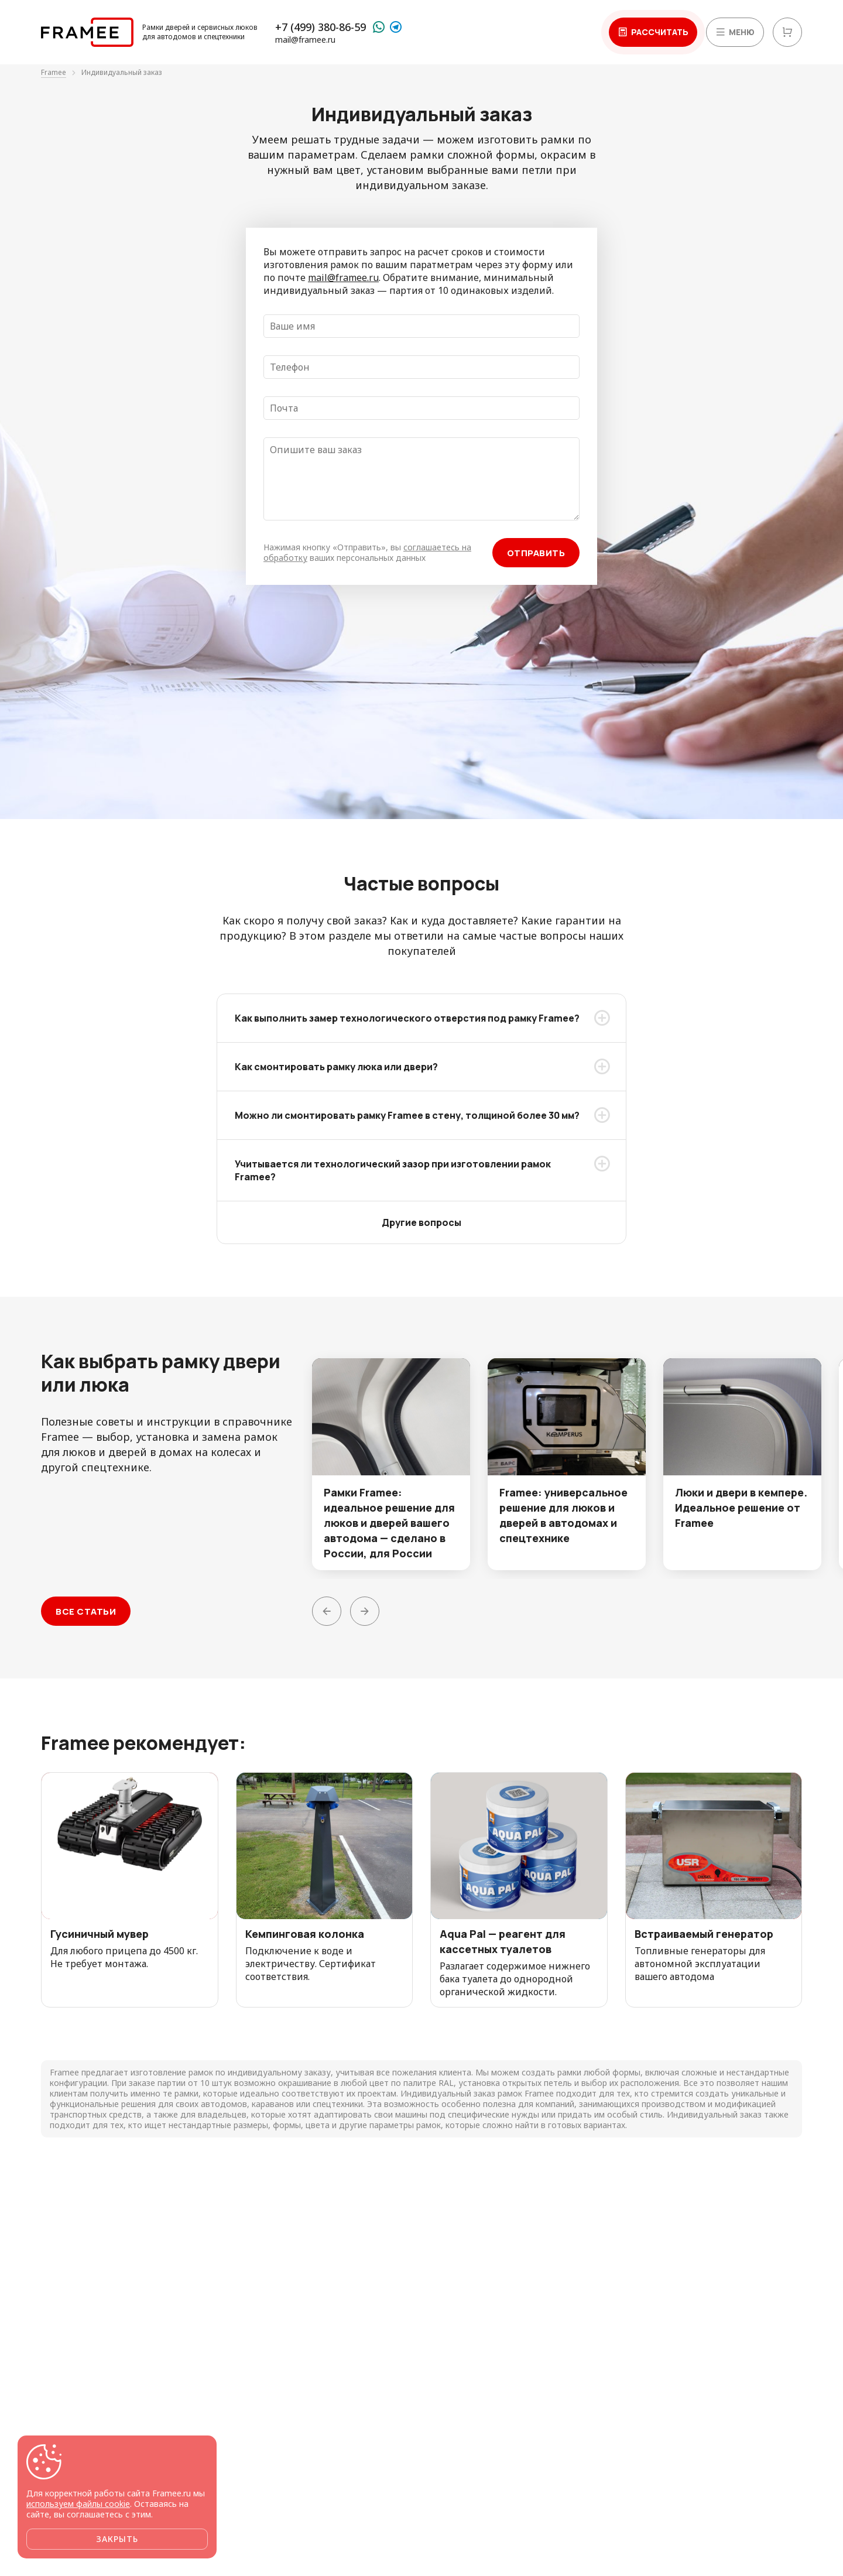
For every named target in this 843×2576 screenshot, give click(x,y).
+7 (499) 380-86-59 (320, 27)
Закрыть (117, 2538)
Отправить (536, 553)
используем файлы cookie (78, 2503)
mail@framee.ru (305, 40)
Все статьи (86, 1611)
